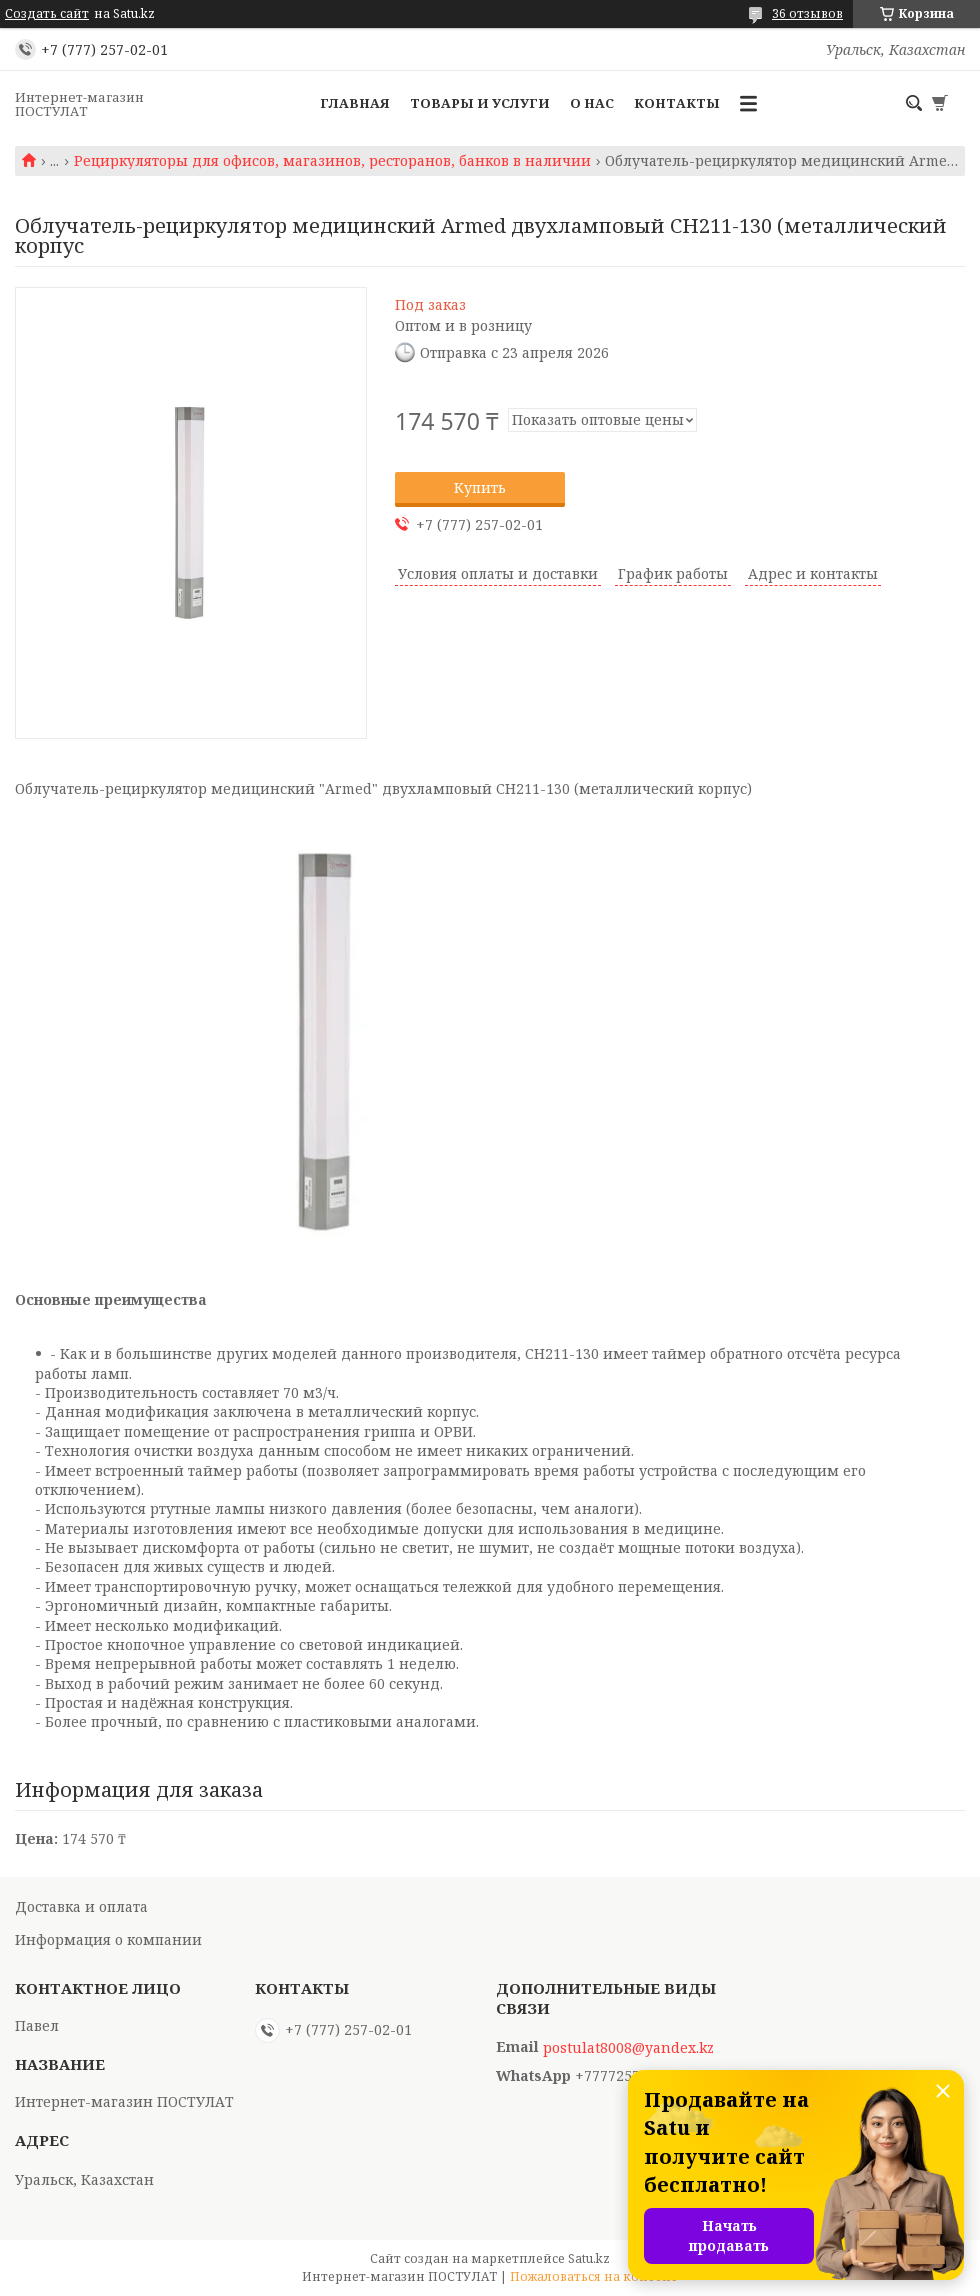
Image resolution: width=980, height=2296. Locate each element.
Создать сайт (47, 14)
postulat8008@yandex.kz (628, 2048)
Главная (355, 103)
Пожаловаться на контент (594, 2276)
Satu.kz (589, 2258)
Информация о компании (108, 1939)
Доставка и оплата (81, 1906)
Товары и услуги (480, 103)
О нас (592, 103)
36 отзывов (807, 13)
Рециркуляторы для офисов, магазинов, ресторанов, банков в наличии (332, 161)
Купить (480, 487)
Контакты (677, 103)
